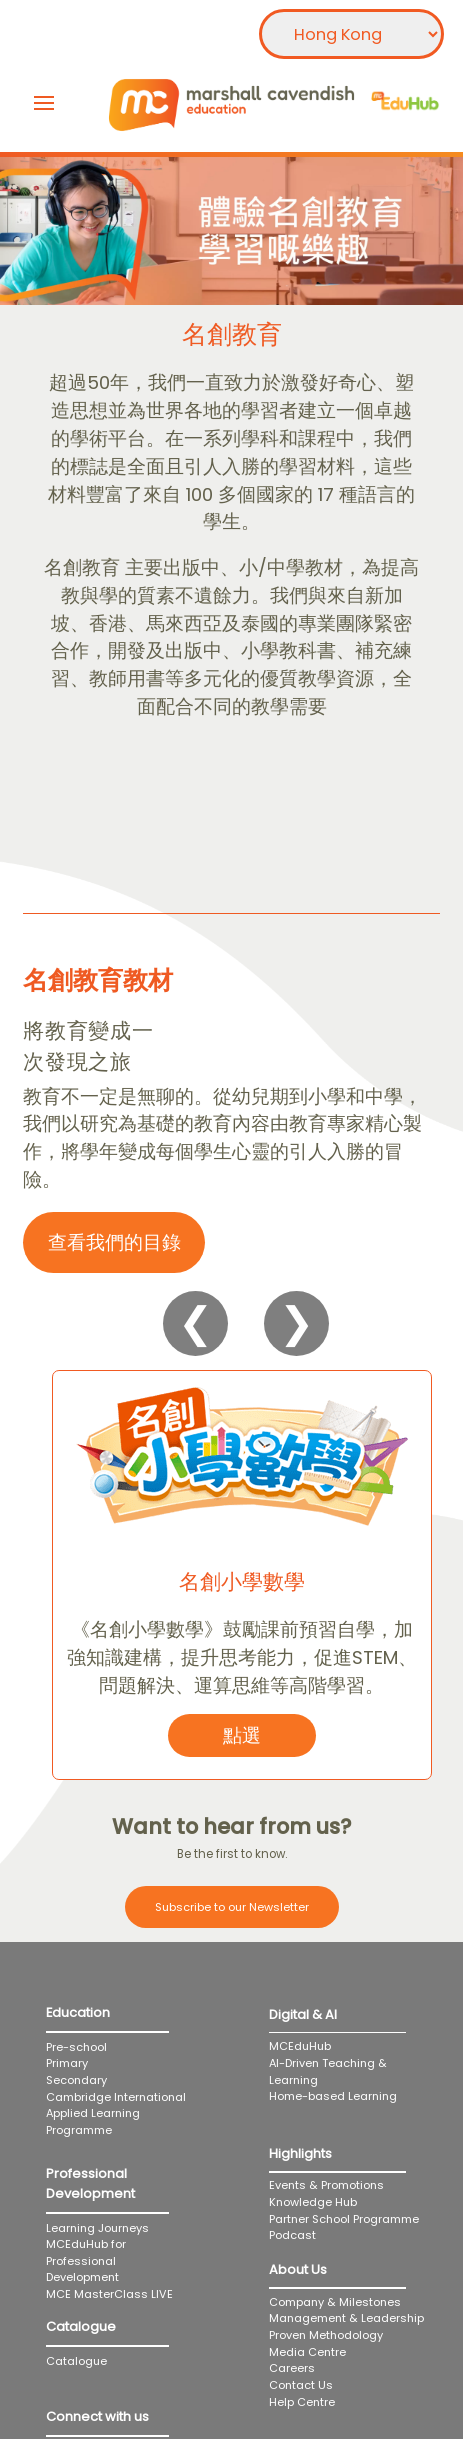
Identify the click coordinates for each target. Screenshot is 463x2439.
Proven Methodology (326, 2335)
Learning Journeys (97, 2228)
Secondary (76, 2080)
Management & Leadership (346, 2318)
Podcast (292, 2235)
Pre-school (76, 2047)
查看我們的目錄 (114, 1242)
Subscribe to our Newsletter (232, 1907)
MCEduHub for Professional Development (86, 2260)
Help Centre (302, 2402)
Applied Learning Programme (93, 2121)
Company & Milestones (335, 2302)
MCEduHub (300, 2046)
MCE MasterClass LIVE (109, 2294)
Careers (292, 2368)
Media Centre (307, 2352)
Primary (67, 2063)
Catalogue (76, 2361)
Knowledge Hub (313, 2202)
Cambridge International (116, 2097)
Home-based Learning (348, 2096)
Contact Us (301, 2385)
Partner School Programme (344, 2219)
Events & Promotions (326, 2185)
